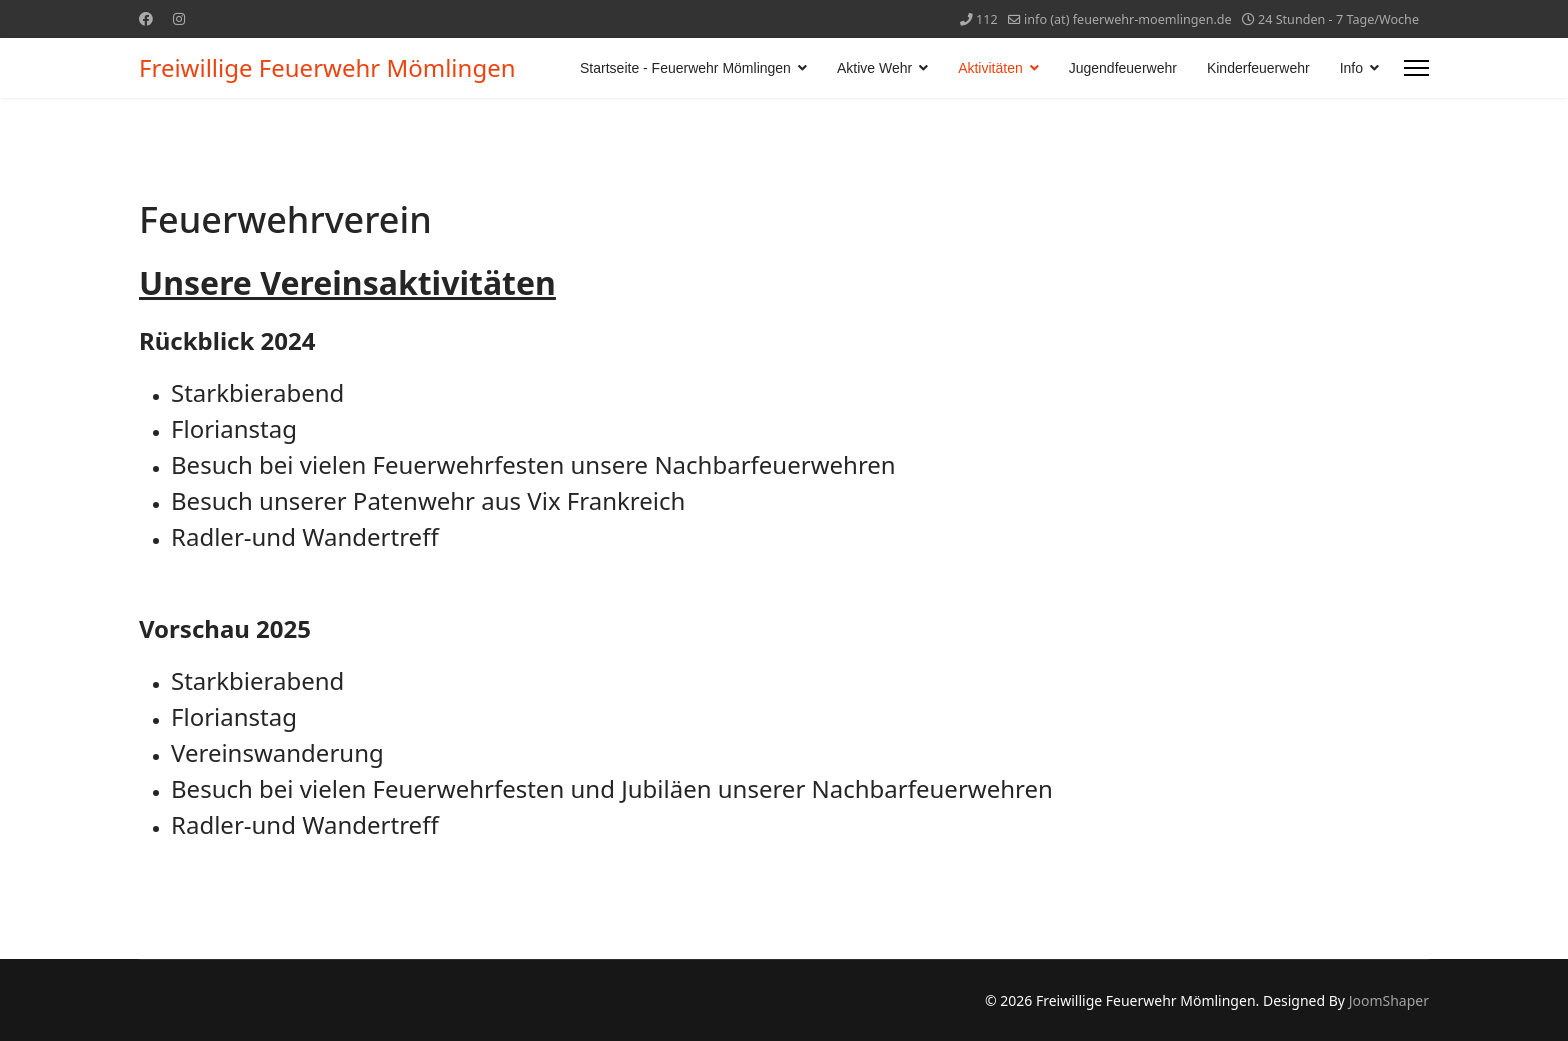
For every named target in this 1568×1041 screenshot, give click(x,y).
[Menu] (1416, 68)
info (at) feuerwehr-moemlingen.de (1128, 19)
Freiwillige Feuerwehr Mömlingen (327, 68)
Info (1351, 68)
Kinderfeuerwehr (1258, 68)
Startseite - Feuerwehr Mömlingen (685, 68)
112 (987, 19)
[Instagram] (179, 18)
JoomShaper (1389, 1000)
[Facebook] (146, 18)
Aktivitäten (990, 68)
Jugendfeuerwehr (1123, 68)
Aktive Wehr (874, 68)
